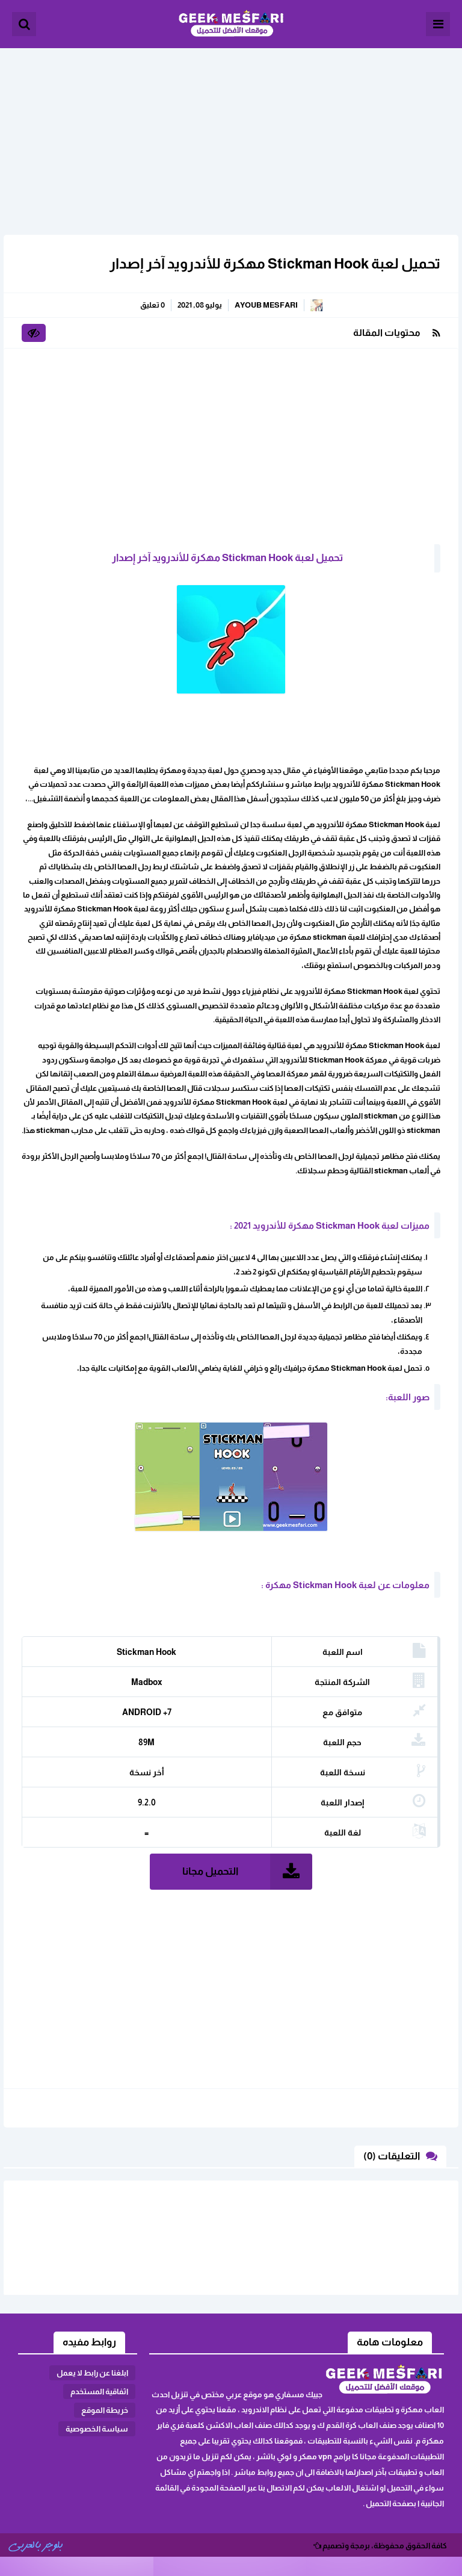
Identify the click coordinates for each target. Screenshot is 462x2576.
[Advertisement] (231, 132)
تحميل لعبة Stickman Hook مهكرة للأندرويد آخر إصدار (274, 263)
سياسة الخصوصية (97, 2428)
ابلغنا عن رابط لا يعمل (92, 2372)
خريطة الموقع (104, 2410)
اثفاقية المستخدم (99, 2391)
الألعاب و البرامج (231, 24)
